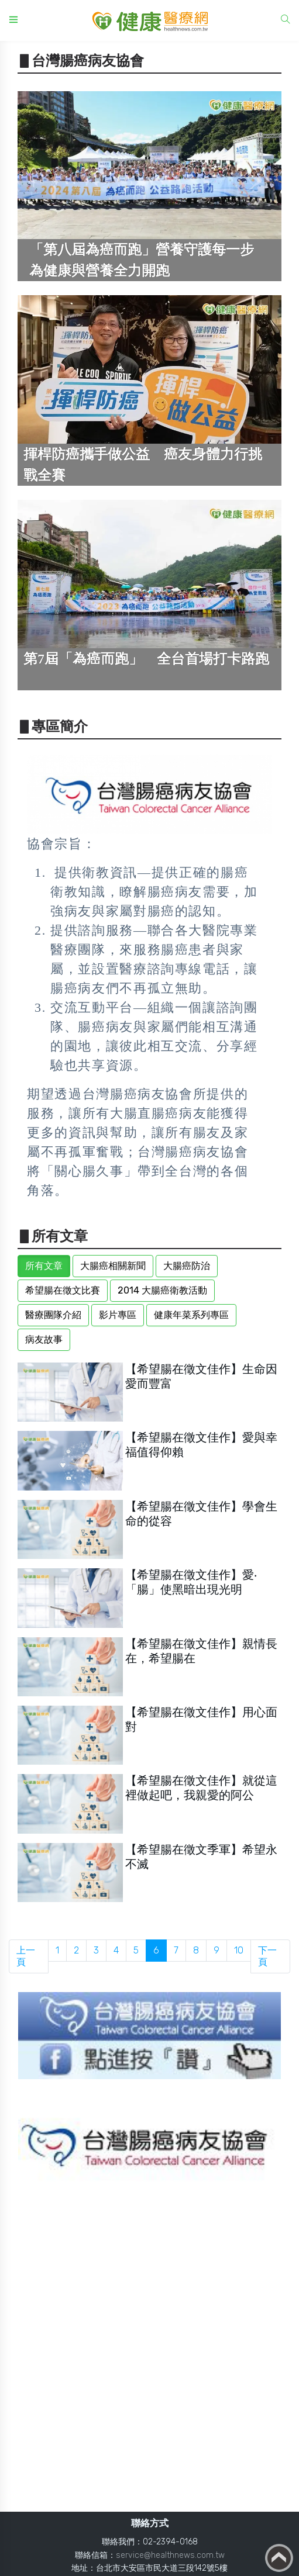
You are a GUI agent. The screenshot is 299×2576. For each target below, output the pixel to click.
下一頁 (267, 1956)
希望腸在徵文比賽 (62, 1290)
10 (238, 1950)
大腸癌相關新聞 (113, 1265)
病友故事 (44, 1339)
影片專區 (117, 1314)
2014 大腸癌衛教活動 (162, 1290)
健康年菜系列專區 (191, 1314)
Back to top (279, 2558)
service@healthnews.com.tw (170, 2555)
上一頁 (25, 1956)
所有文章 (44, 1265)
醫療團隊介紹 (53, 1314)
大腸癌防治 (186, 1265)
